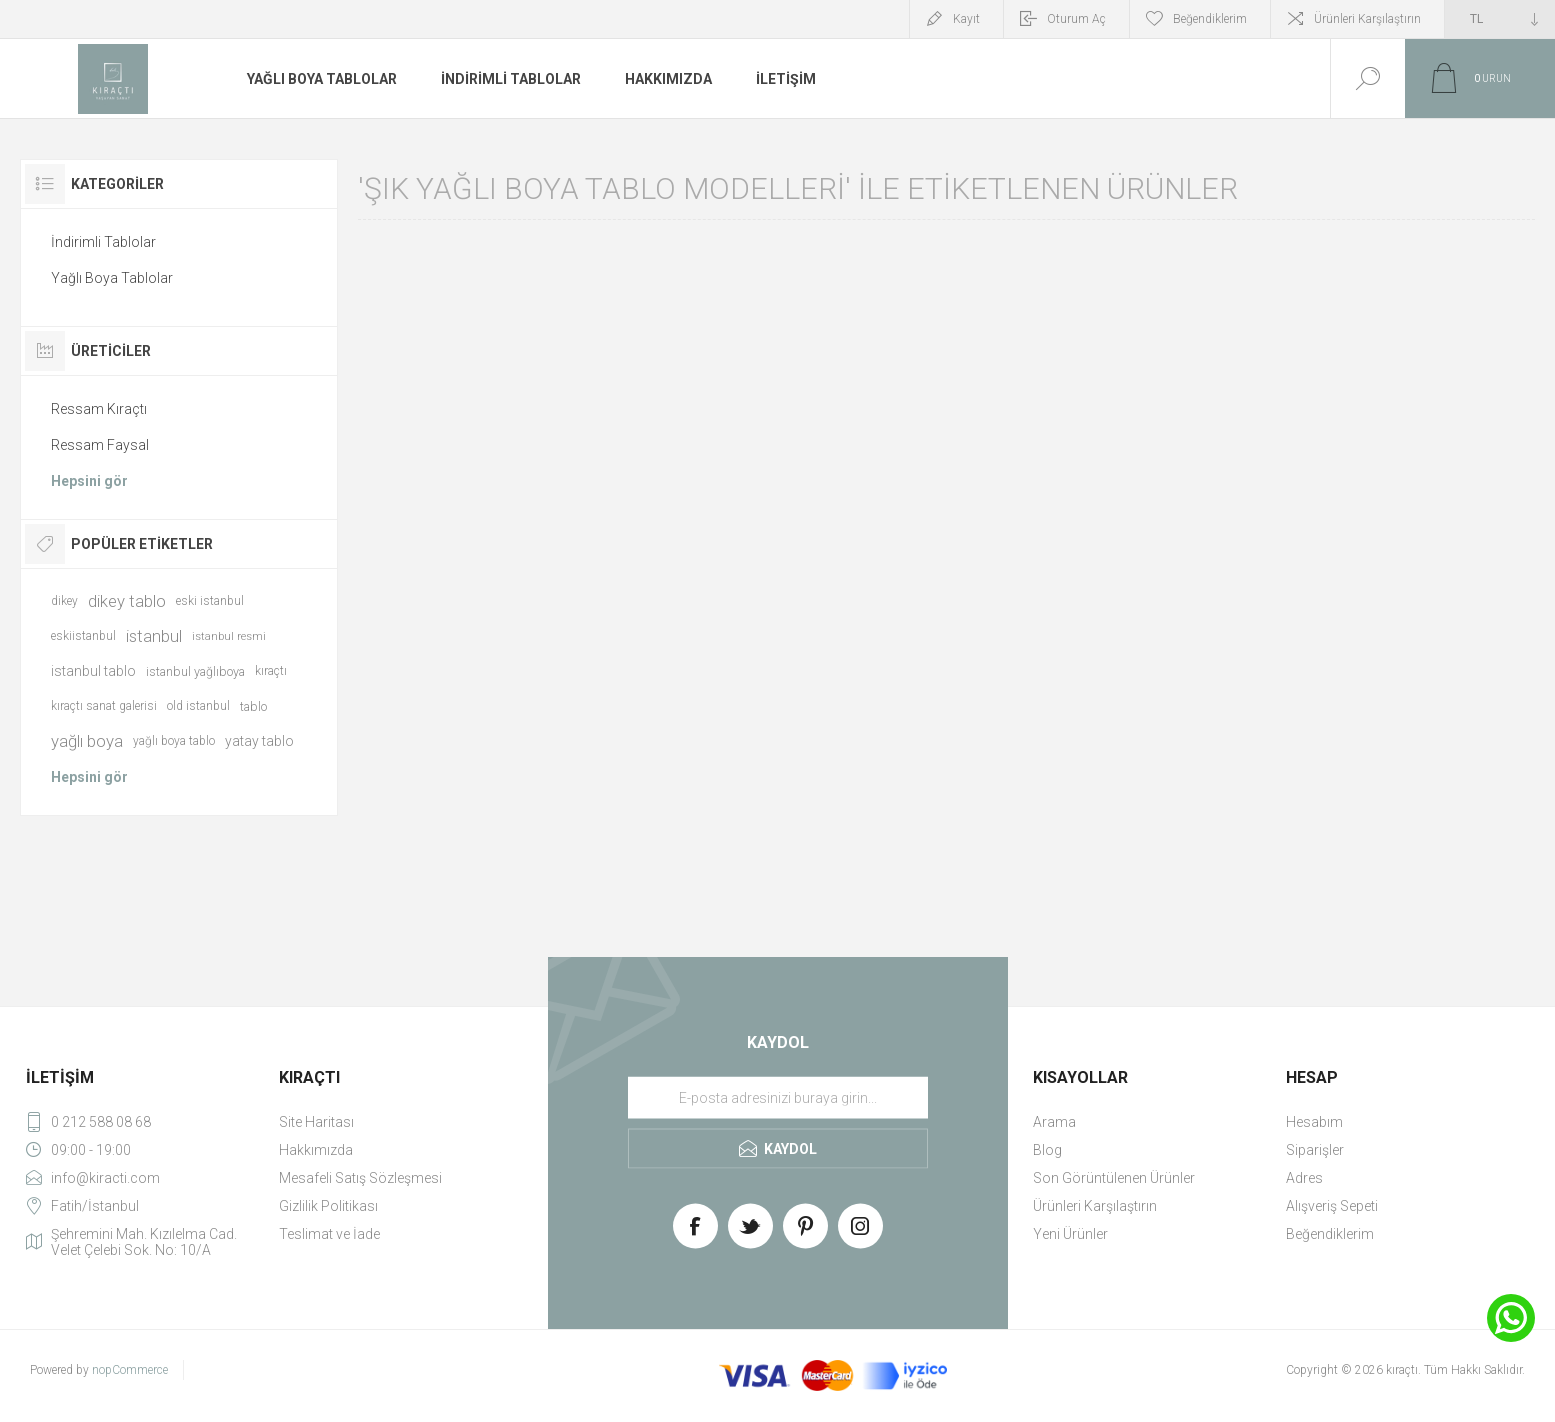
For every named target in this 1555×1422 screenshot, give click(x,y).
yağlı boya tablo (174, 741)
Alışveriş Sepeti (1332, 1206)
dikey (64, 601)
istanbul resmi (229, 636)
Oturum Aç (1076, 19)
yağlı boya (87, 741)
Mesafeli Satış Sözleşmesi (360, 1178)
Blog (1047, 1150)
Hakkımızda (316, 1150)
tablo (253, 706)
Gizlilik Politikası (328, 1206)
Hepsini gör (89, 481)
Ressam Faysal (100, 445)
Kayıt (966, 19)
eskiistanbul (83, 636)
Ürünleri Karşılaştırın (1367, 19)
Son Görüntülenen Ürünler (1114, 1178)
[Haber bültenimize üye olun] (778, 1098)
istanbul (154, 636)
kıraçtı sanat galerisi (104, 706)
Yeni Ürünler (1070, 1234)
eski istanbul (210, 601)
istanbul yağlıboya (195, 671)
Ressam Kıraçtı (99, 409)
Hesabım (1314, 1122)
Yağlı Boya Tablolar (112, 278)
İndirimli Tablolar (103, 242)
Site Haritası (316, 1122)
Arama (1054, 1122)
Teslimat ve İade (329, 1234)
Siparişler (1315, 1150)
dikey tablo (127, 601)
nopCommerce (130, 1370)
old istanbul (198, 706)
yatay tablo (259, 741)
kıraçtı (271, 671)
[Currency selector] (1500, 19)
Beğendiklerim (1330, 1234)
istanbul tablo (93, 671)
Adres (1304, 1178)
